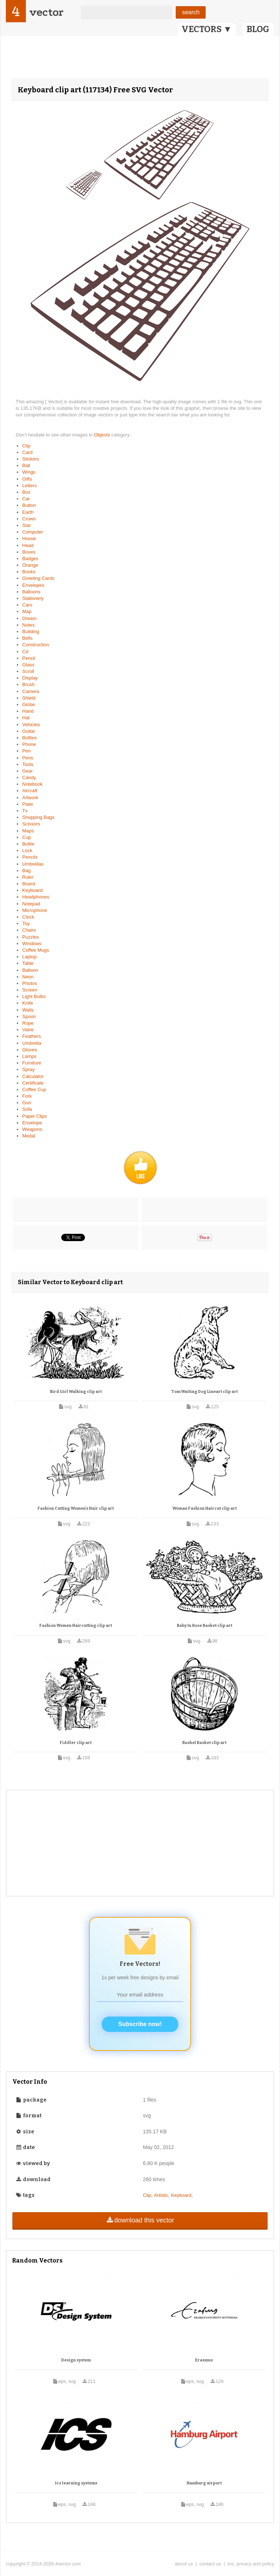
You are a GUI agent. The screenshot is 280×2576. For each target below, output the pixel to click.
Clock (28, 917)
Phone (29, 744)
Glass (28, 664)
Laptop (29, 956)
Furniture (31, 1063)
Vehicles (31, 724)
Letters (29, 485)
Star (26, 525)
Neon (28, 976)
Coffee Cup (34, 1089)
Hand (28, 711)
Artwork (30, 797)
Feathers (31, 1036)
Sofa (27, 1109)
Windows (32, 943)
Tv (24, 810)
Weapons (32, 1129)
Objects (103, 435)
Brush (28, 684)
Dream (29, 618)
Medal (28, 1136)
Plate (27, 804)
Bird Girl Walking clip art (76, 1391)
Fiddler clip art (76, 1742)
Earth (28, 512)
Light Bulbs (34, 996)
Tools (27, 764)
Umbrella (31, 1043)
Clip (26, 445)
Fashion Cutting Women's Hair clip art (76, 1508)
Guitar (28, 731)
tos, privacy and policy (251, 2564)
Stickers (30, 459)
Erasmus (204, 2360)
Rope (28, 1023)
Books (28, 571)
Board (28, 883)
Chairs (29, 930)
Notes (28, 625)
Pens (27, 758)
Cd (25, 651)
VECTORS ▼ (207, 29)
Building (30, 631)
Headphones (35, 897)
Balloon (30, 970)
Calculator (33, 1076)
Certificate (33, 1083)
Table (28, 963)
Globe (28, 704)
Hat (26, 717)
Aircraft (29, 790)
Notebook (32, 784)
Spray (28, 1069)
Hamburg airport (204, 2483)
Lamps (29, 1056)
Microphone (34, 910)
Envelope (32, 1122)
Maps (28, 830)
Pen (26, 751)
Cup (26, 837)
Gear (27, 771)
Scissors (31, 824)
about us (184, 2564)
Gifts (27, 479)
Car (26, 498)
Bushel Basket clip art (204, 1742)
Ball (26, 465)
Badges (30, 558)
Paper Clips (34, 1116)
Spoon (29, 1016)
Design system (76, 2360)
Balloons (31, 591)
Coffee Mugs (35, 950)
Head (28, 545)
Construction (35, 644)
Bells (27, 638)
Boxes (28, 552)
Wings (28, 472)
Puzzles (30, 937)
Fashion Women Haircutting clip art (75, 1625)
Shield (28, 698)
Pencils (30, 857)
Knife (27, 1003)
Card (27, 452)
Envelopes (33, 585)
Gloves (29, 1049)
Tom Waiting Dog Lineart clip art (204, 1391)
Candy (29, 777)
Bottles (29, 737)
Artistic (161, 2195)
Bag (26, 870)
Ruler (28, 877)
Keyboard (32, 890)
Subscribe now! (140, 2024)
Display (30, 678)
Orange (30, 565)
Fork (27, 1096)
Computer (32, 532)
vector (46, 12)
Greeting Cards (38, 578)
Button (29, 505)
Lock (27, 850)
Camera (30, 691)
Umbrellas (33, 864)
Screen (29, 990)
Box (26, 492)
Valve (28, 1029)
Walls (28, 1010)
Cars (27, 605)
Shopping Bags (38, 817)
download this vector (140, 2220)
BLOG (257, 29)
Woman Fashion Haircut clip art (204, 1508)
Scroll (28, 671)
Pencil (28, 658)
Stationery (33, 598)
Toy (26, 923)
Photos (29, 983)
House (29, 538)
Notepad (31, 903)
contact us (210, 2564)
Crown (29, 518)
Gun (26, 1102)
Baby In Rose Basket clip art (204, 1625)
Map (26, 611)
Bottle (28, 844)
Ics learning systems (76, 2483)
